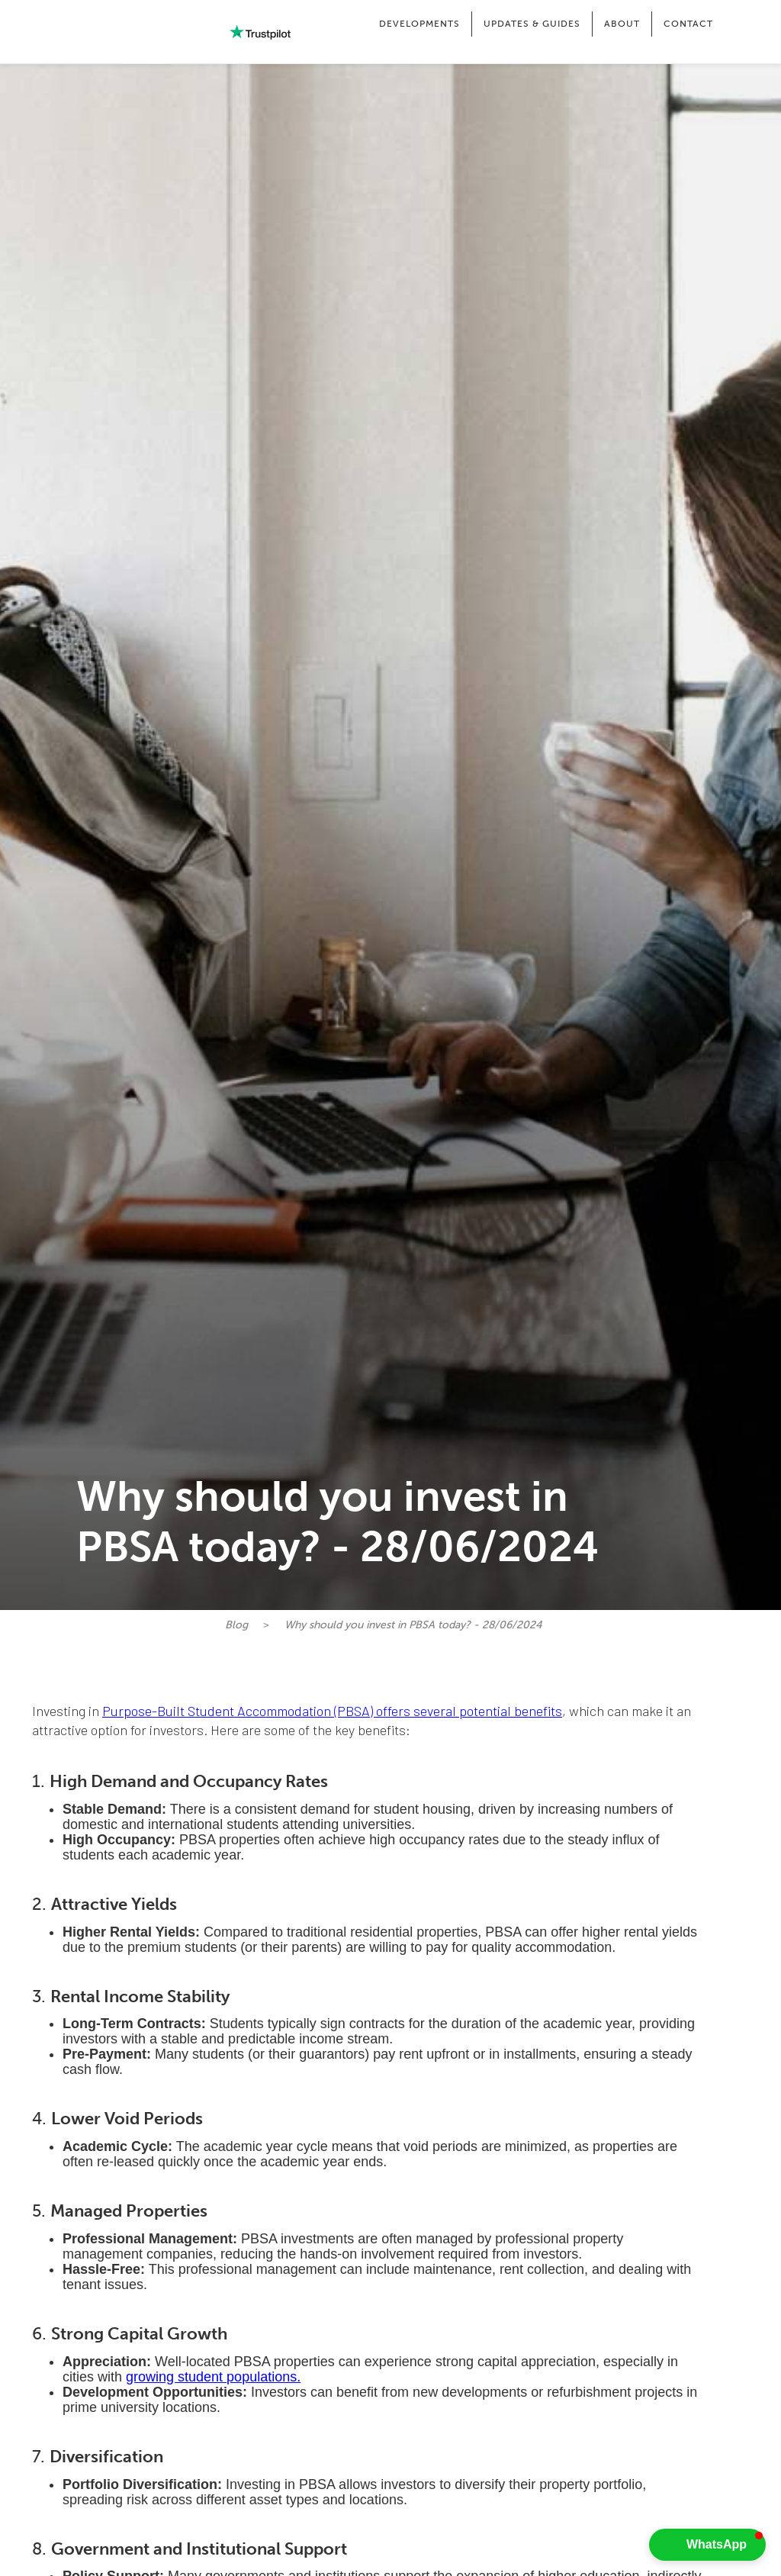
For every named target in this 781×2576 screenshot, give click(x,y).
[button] (419, 24)
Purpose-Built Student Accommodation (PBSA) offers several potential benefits (332, 1710)
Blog (236, 1624)
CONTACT (688, 23)
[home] (107, 32)
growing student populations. (213, 2376)
